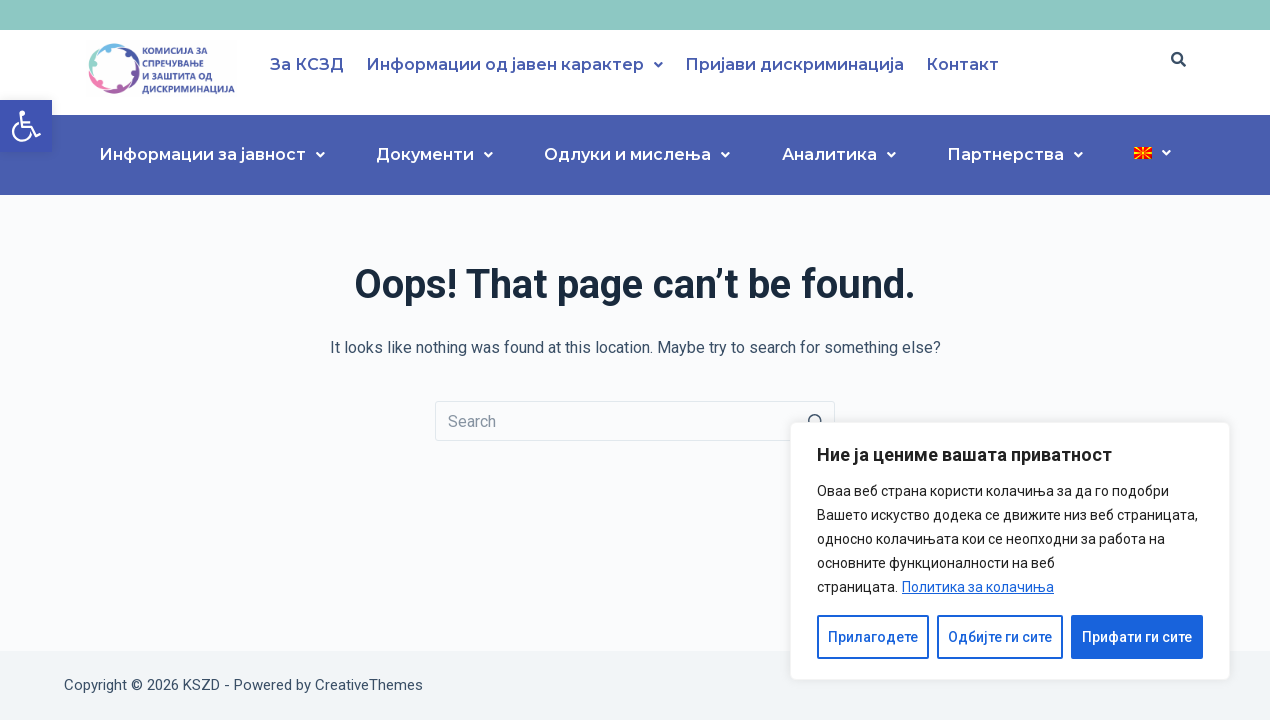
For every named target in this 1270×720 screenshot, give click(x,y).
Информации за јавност (212, 154)
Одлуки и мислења (637, 154)
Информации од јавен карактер (514, 64)
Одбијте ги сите (1000, 637)
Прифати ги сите (1137, 637)
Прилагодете (873, 637)
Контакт (962, 64)
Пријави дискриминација (794, 64)
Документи (434, 154)
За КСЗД (307, 64)
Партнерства (1015, 154)
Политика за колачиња (978, 587)
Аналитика (839, 154)
